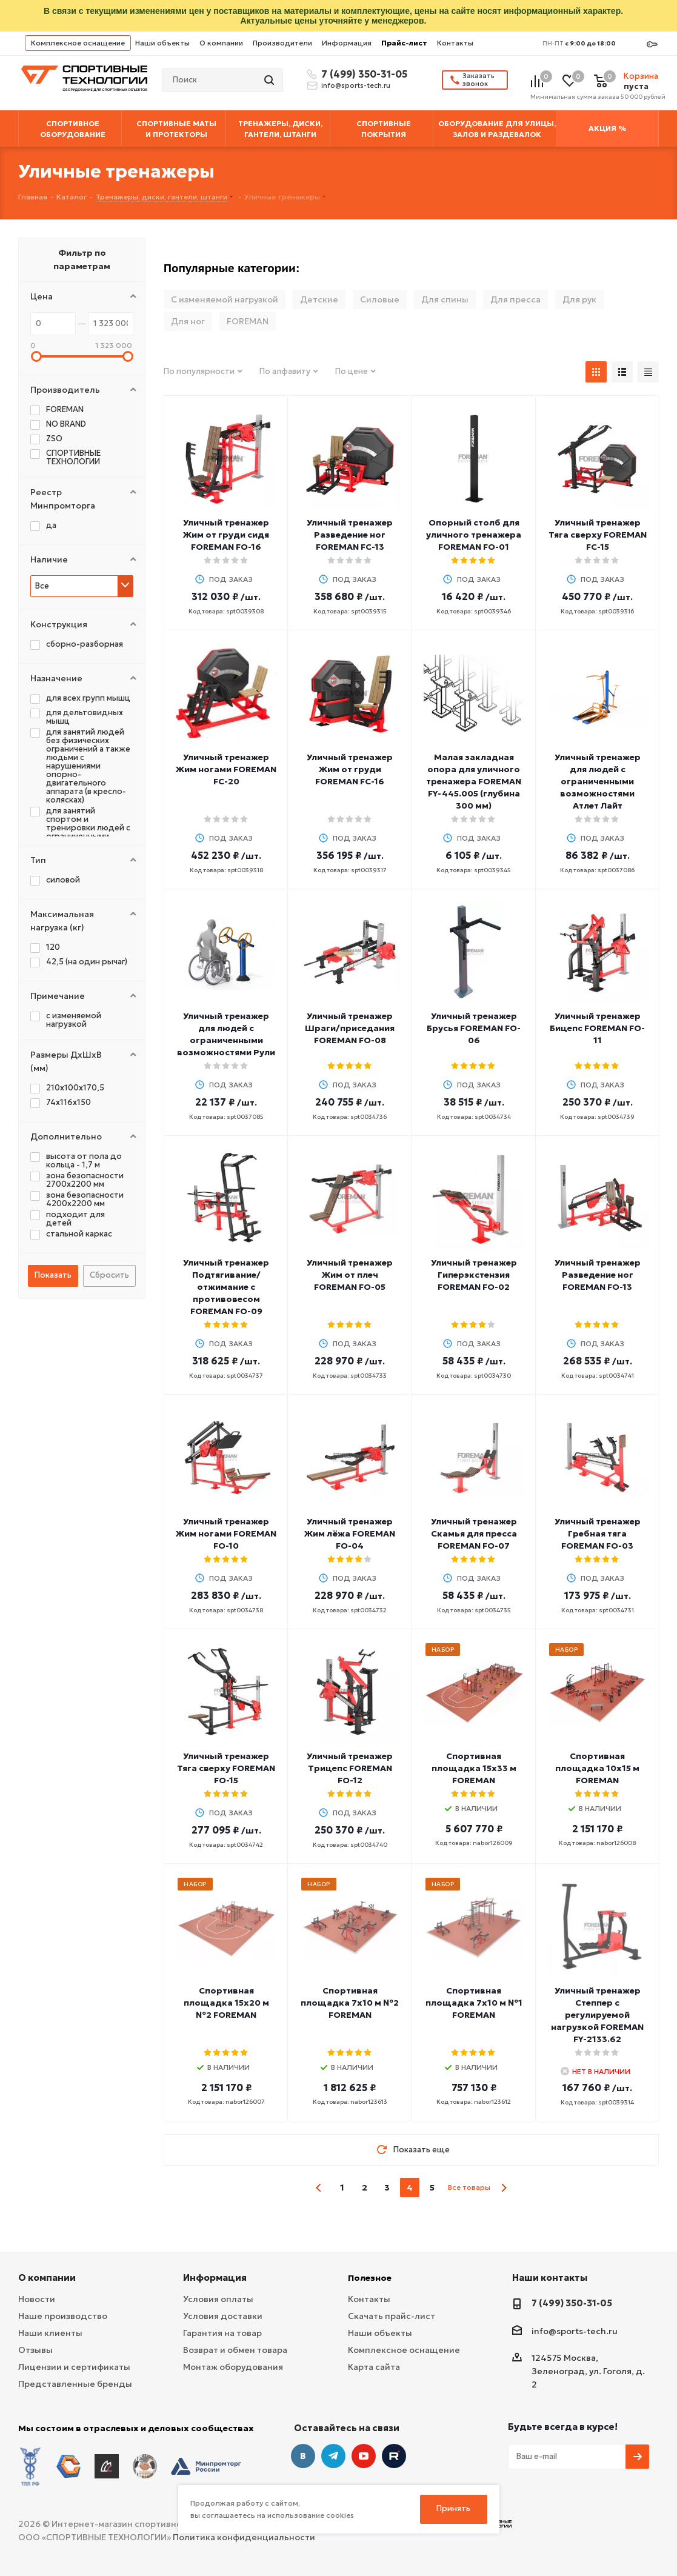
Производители (282, 42)
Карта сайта (374, 2366)
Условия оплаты (218, 2299)
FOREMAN (247, 321)
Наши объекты (162, 42)
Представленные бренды (75, 2383)
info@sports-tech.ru (355, 85)
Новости (36, 2299)
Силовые (379, 299)
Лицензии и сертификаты (74, 2366)
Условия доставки (222, 2316)
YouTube (364, 2456)
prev (319, 2188)
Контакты (455, 42)
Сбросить (109, 1275)
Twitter (394, 2456)
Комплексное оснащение (78, 42)
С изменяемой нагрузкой (224, 299)
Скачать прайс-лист (391, 2316)
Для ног (188, 321)
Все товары (469, 2187)
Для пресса (515, 299)
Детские (319, 299)
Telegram (333, 2456)
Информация (347, 42)
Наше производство (62, 2316)
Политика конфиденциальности (244, 2534)
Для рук (579, 299)
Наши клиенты (50, 2332)
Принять (453, 2508)
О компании (221, 42)
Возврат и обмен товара (235, 2349)
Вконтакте (303, 2456)
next (504, 2188)
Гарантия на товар (222, 2332)
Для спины (445, 299)
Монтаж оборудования (233, 2366)
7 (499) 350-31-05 (362, 74)
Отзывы (35, 2349)
